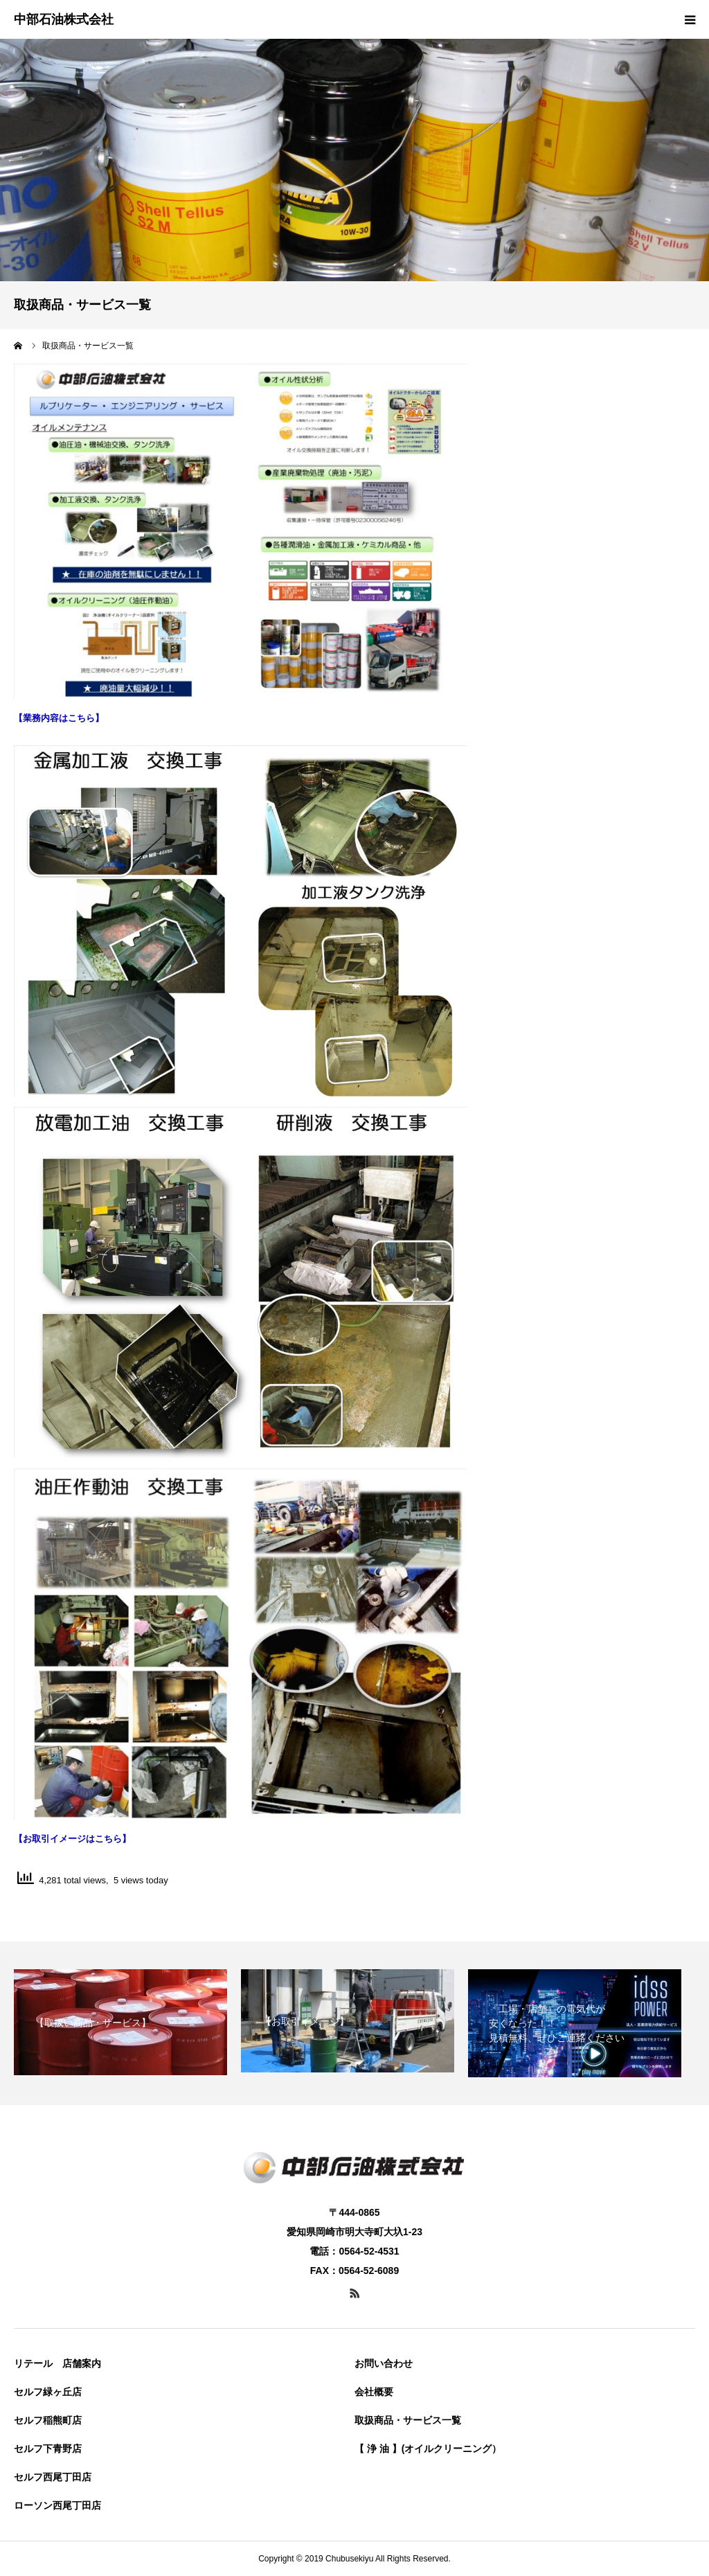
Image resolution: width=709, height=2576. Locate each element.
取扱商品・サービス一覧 (407, 2420)
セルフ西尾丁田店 (52, 2476)
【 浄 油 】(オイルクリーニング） (427, 2448)
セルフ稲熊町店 (48, 2420)
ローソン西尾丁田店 (57, 2505)
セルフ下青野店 (48, 2448)
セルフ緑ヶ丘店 (48, 2391)
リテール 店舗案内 (57, 2363)
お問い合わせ (383, 2363)
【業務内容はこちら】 (59, 718)
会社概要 (373, 2391)
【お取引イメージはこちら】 (72, 1838)
